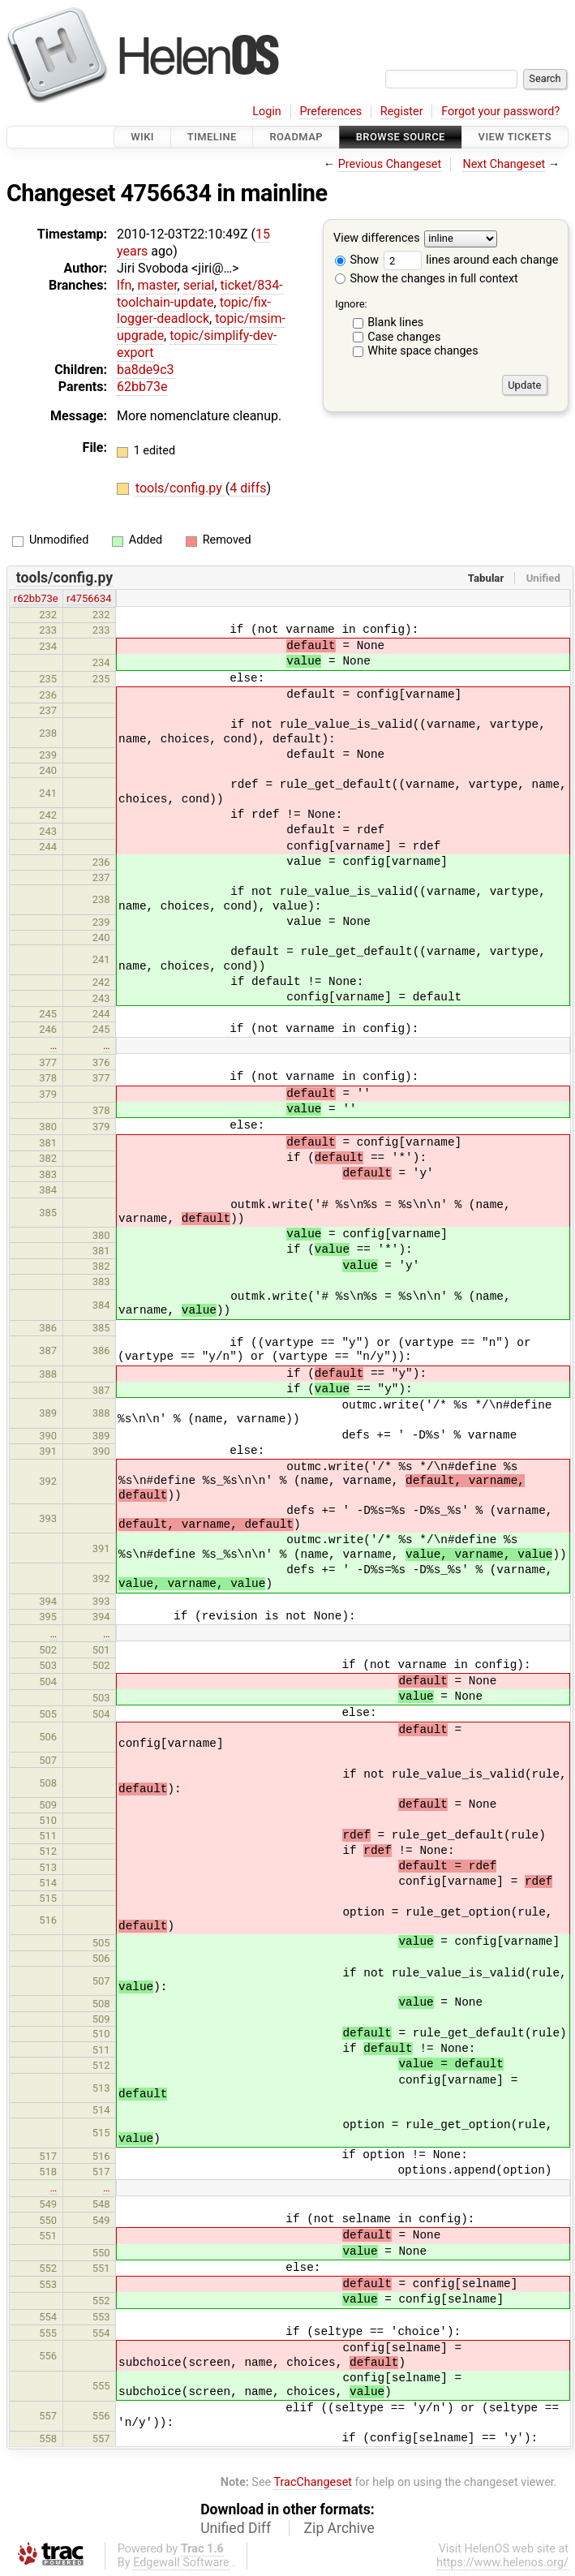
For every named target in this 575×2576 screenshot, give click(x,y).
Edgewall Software (181, 2563)
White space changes (422, 351)
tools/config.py (180, 488)
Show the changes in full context (426, 279)
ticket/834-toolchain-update (200, 293)
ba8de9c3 (145, 369)
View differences (376, 239)
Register (401, 111)
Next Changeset (503, 164)
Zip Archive (339, 2528)
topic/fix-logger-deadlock (194, 311)
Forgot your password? (500, 111)
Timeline (212, 137)
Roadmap (296, 137)
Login (266, 111)
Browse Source (400, 137)
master (157, 285)
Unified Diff (235, 2528)
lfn (124, 285)
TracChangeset (312, 2482)
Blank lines (395, 322)
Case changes (403, 337)
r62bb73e (36, 598)
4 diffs (248, 488)
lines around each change (471, 260)
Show (357, 260)
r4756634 (89, 598)
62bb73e (142, 386)
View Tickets (514, 137)
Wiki (142, 137)
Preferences (330, 111)
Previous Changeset (390, 164)
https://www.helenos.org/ (502, 2563)
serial (199, 285)
